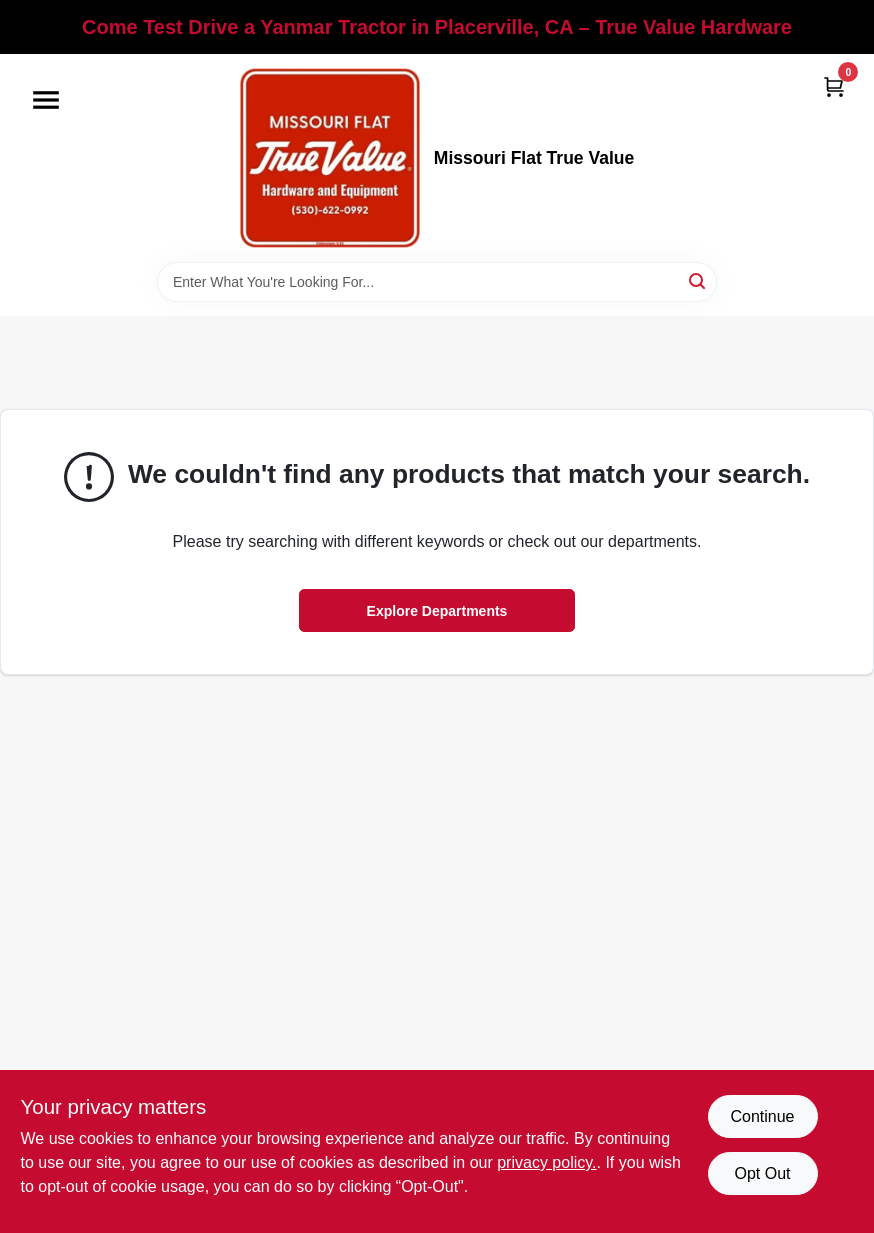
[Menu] (46, 100)
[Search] (698, 280)
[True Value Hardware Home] (330, 158)
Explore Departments (437, 611)
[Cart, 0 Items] (834, 86)
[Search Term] (437, 282)
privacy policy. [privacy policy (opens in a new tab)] (546, 1162)
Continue (762, 1116)
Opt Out (762, 1173)
